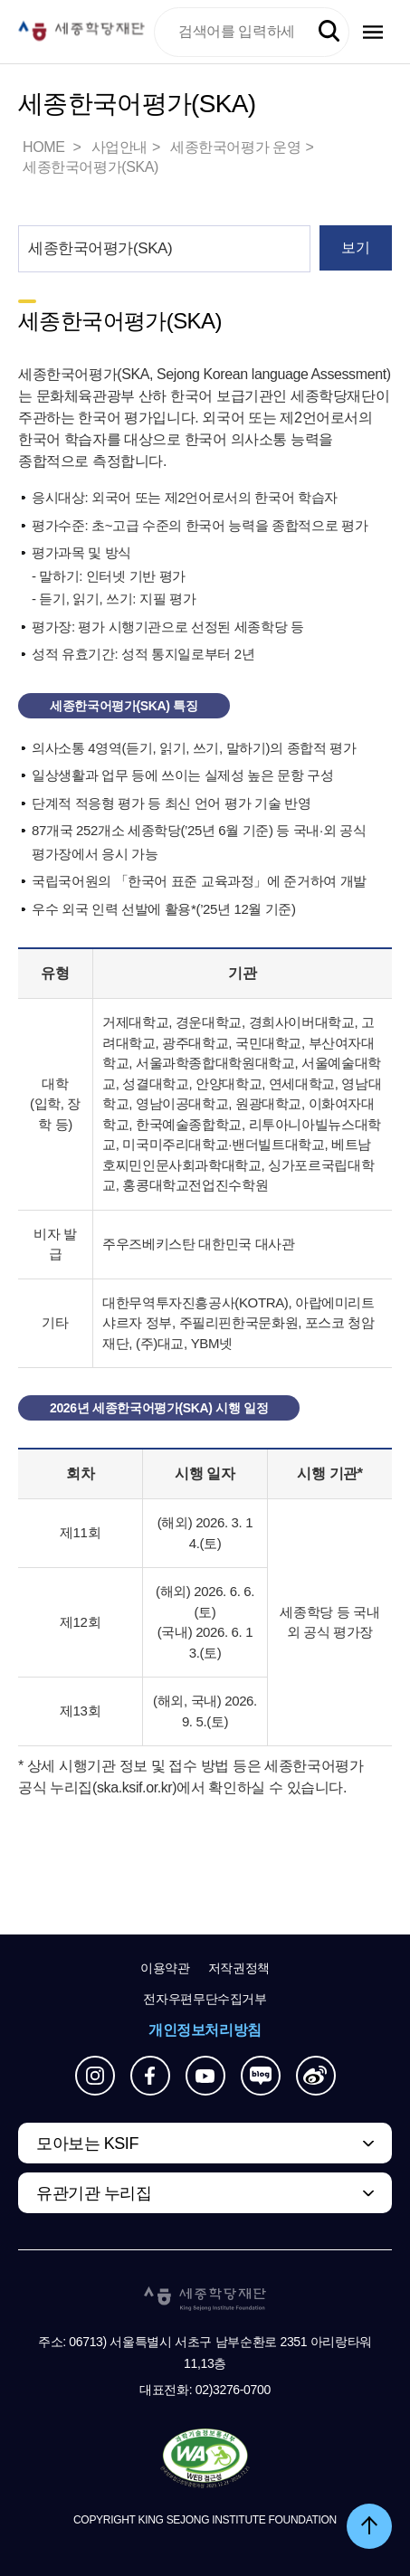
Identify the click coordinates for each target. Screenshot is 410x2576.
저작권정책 (239, 1968)
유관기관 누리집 (93, 2193)
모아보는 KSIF (87, 2143)
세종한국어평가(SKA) (90, 167)
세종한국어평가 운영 (235, 147)
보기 (355, 247)
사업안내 (119, 147)
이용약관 (165, 1968)
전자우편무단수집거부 (205, 1998)
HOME (45, 147)
